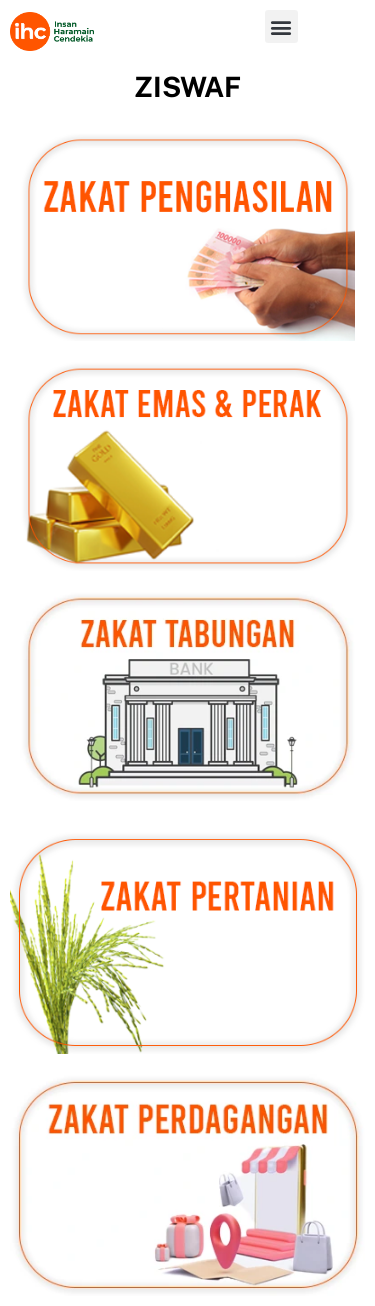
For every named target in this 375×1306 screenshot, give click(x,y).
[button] (281, 26)
